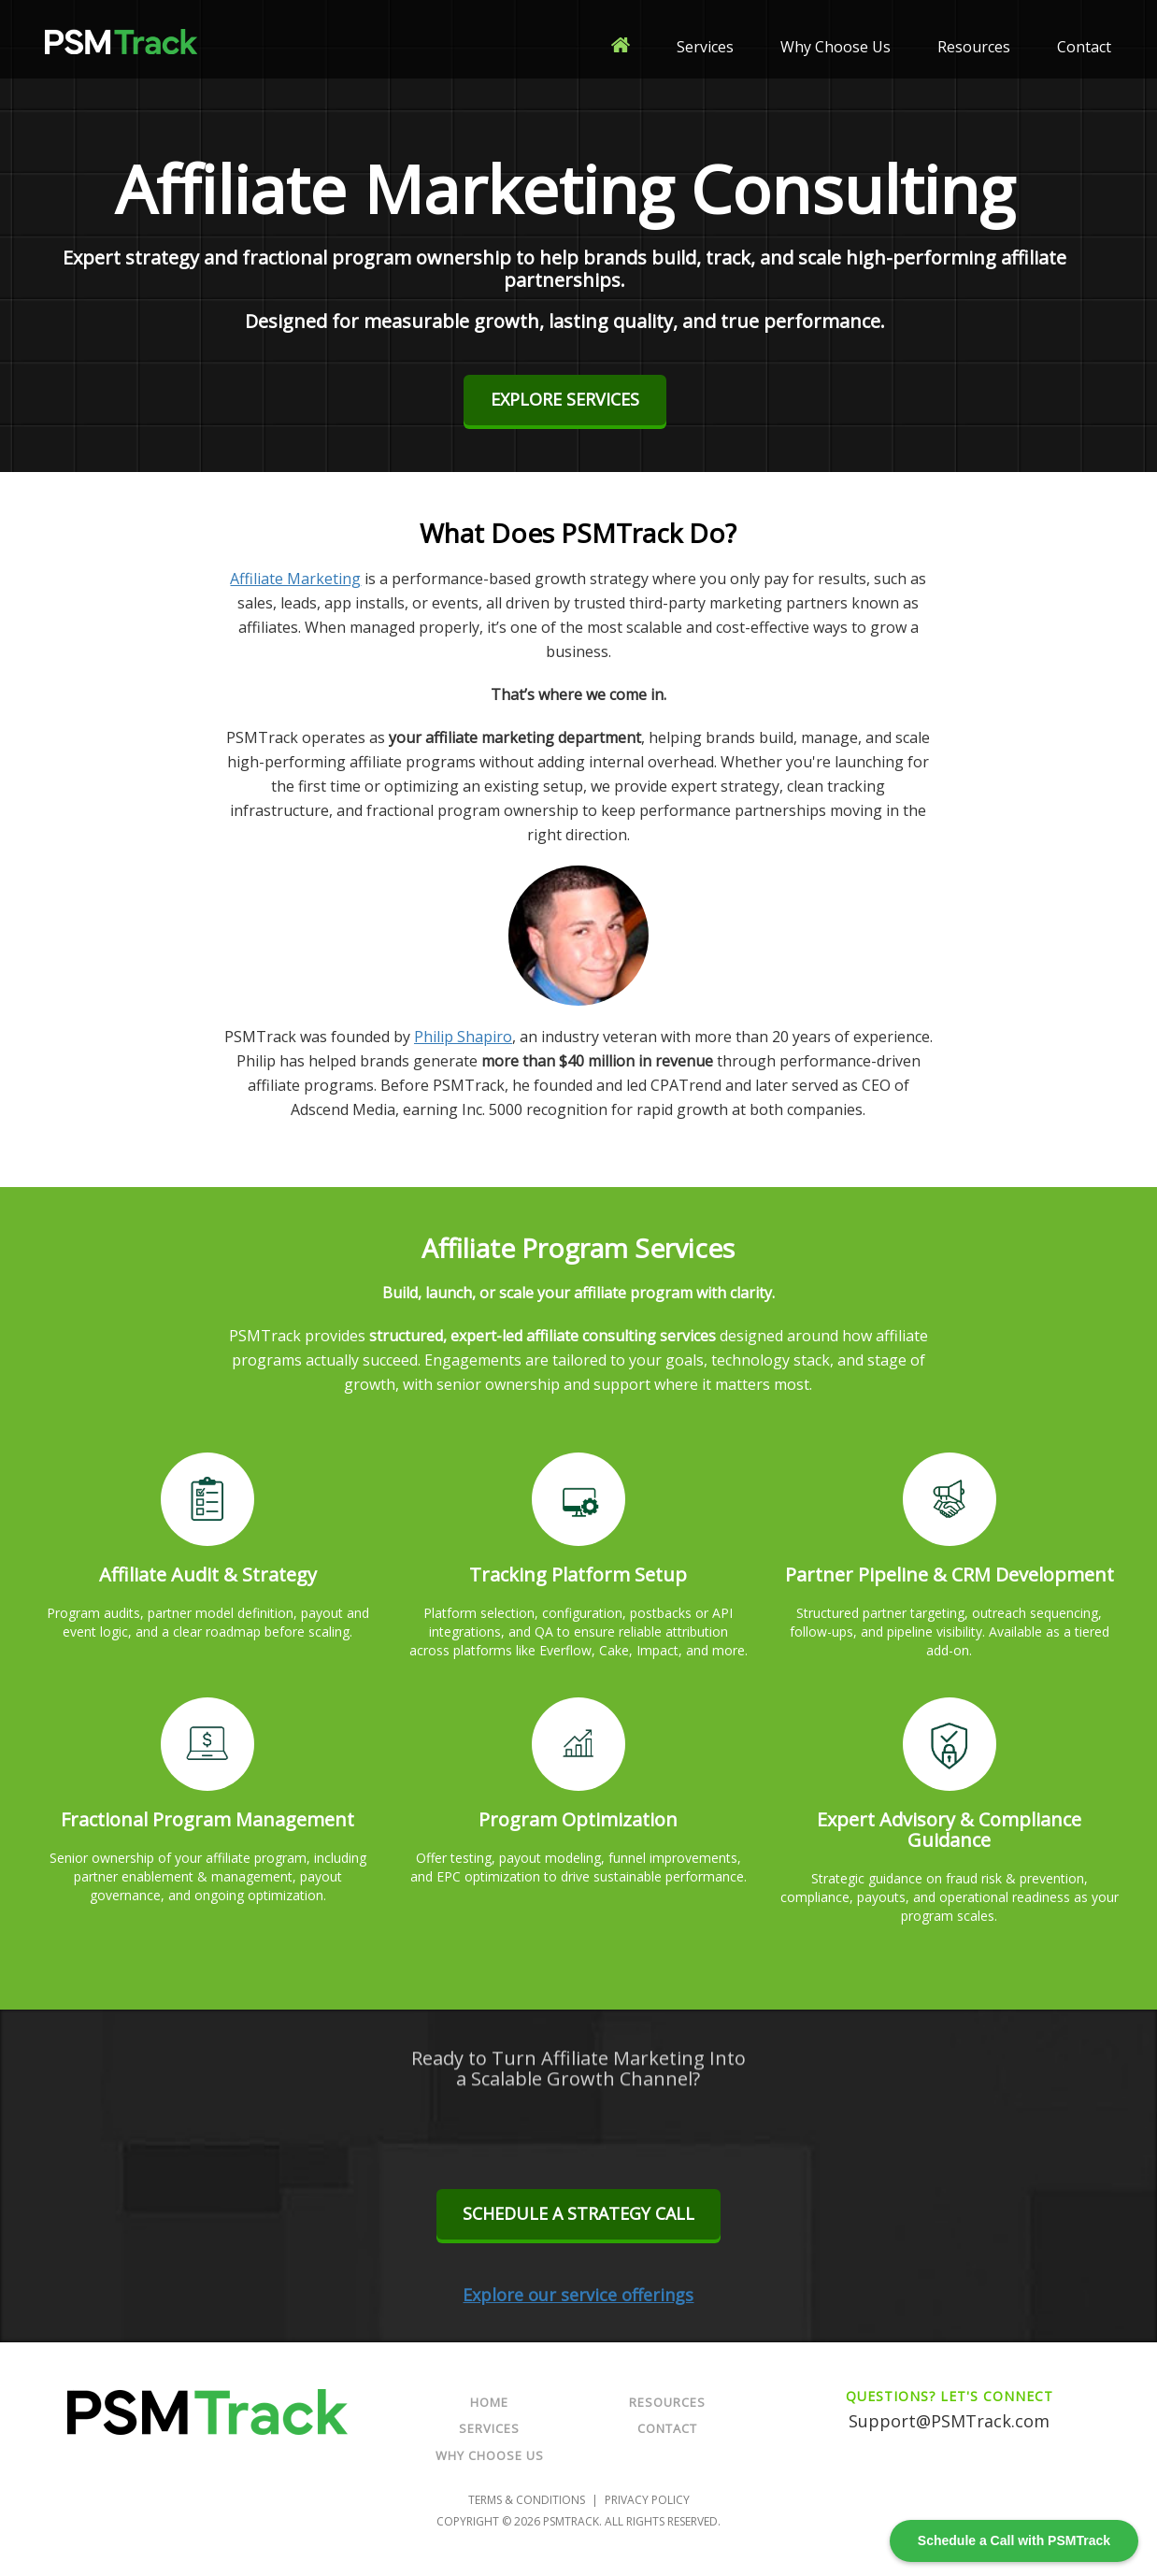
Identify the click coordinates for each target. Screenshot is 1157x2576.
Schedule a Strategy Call (578, 2213)
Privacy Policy (647, 2500)
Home (489, 2402)
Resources (973, 46)
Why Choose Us (835, 46)
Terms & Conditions (526, 2500)
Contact (1084, 46)
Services (705, 46)
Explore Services (565, 399)
